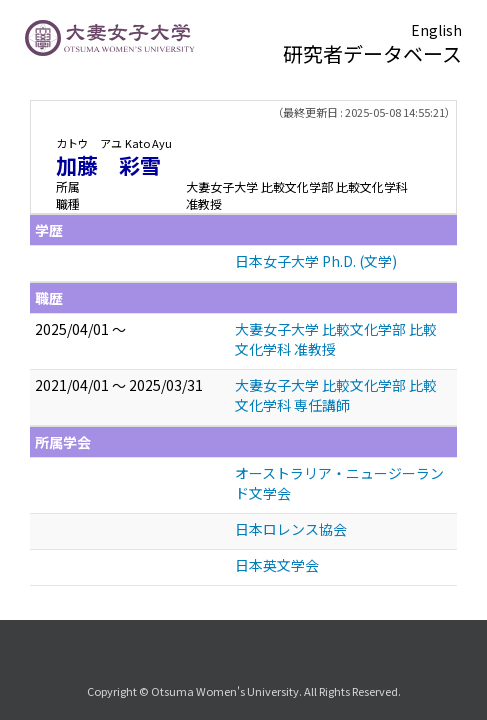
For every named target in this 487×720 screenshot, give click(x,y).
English (436, 30)
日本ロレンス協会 (291, 529)
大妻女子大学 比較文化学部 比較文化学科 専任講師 (336, 395)
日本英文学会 (277, 565)
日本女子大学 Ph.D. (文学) (316, 261)
